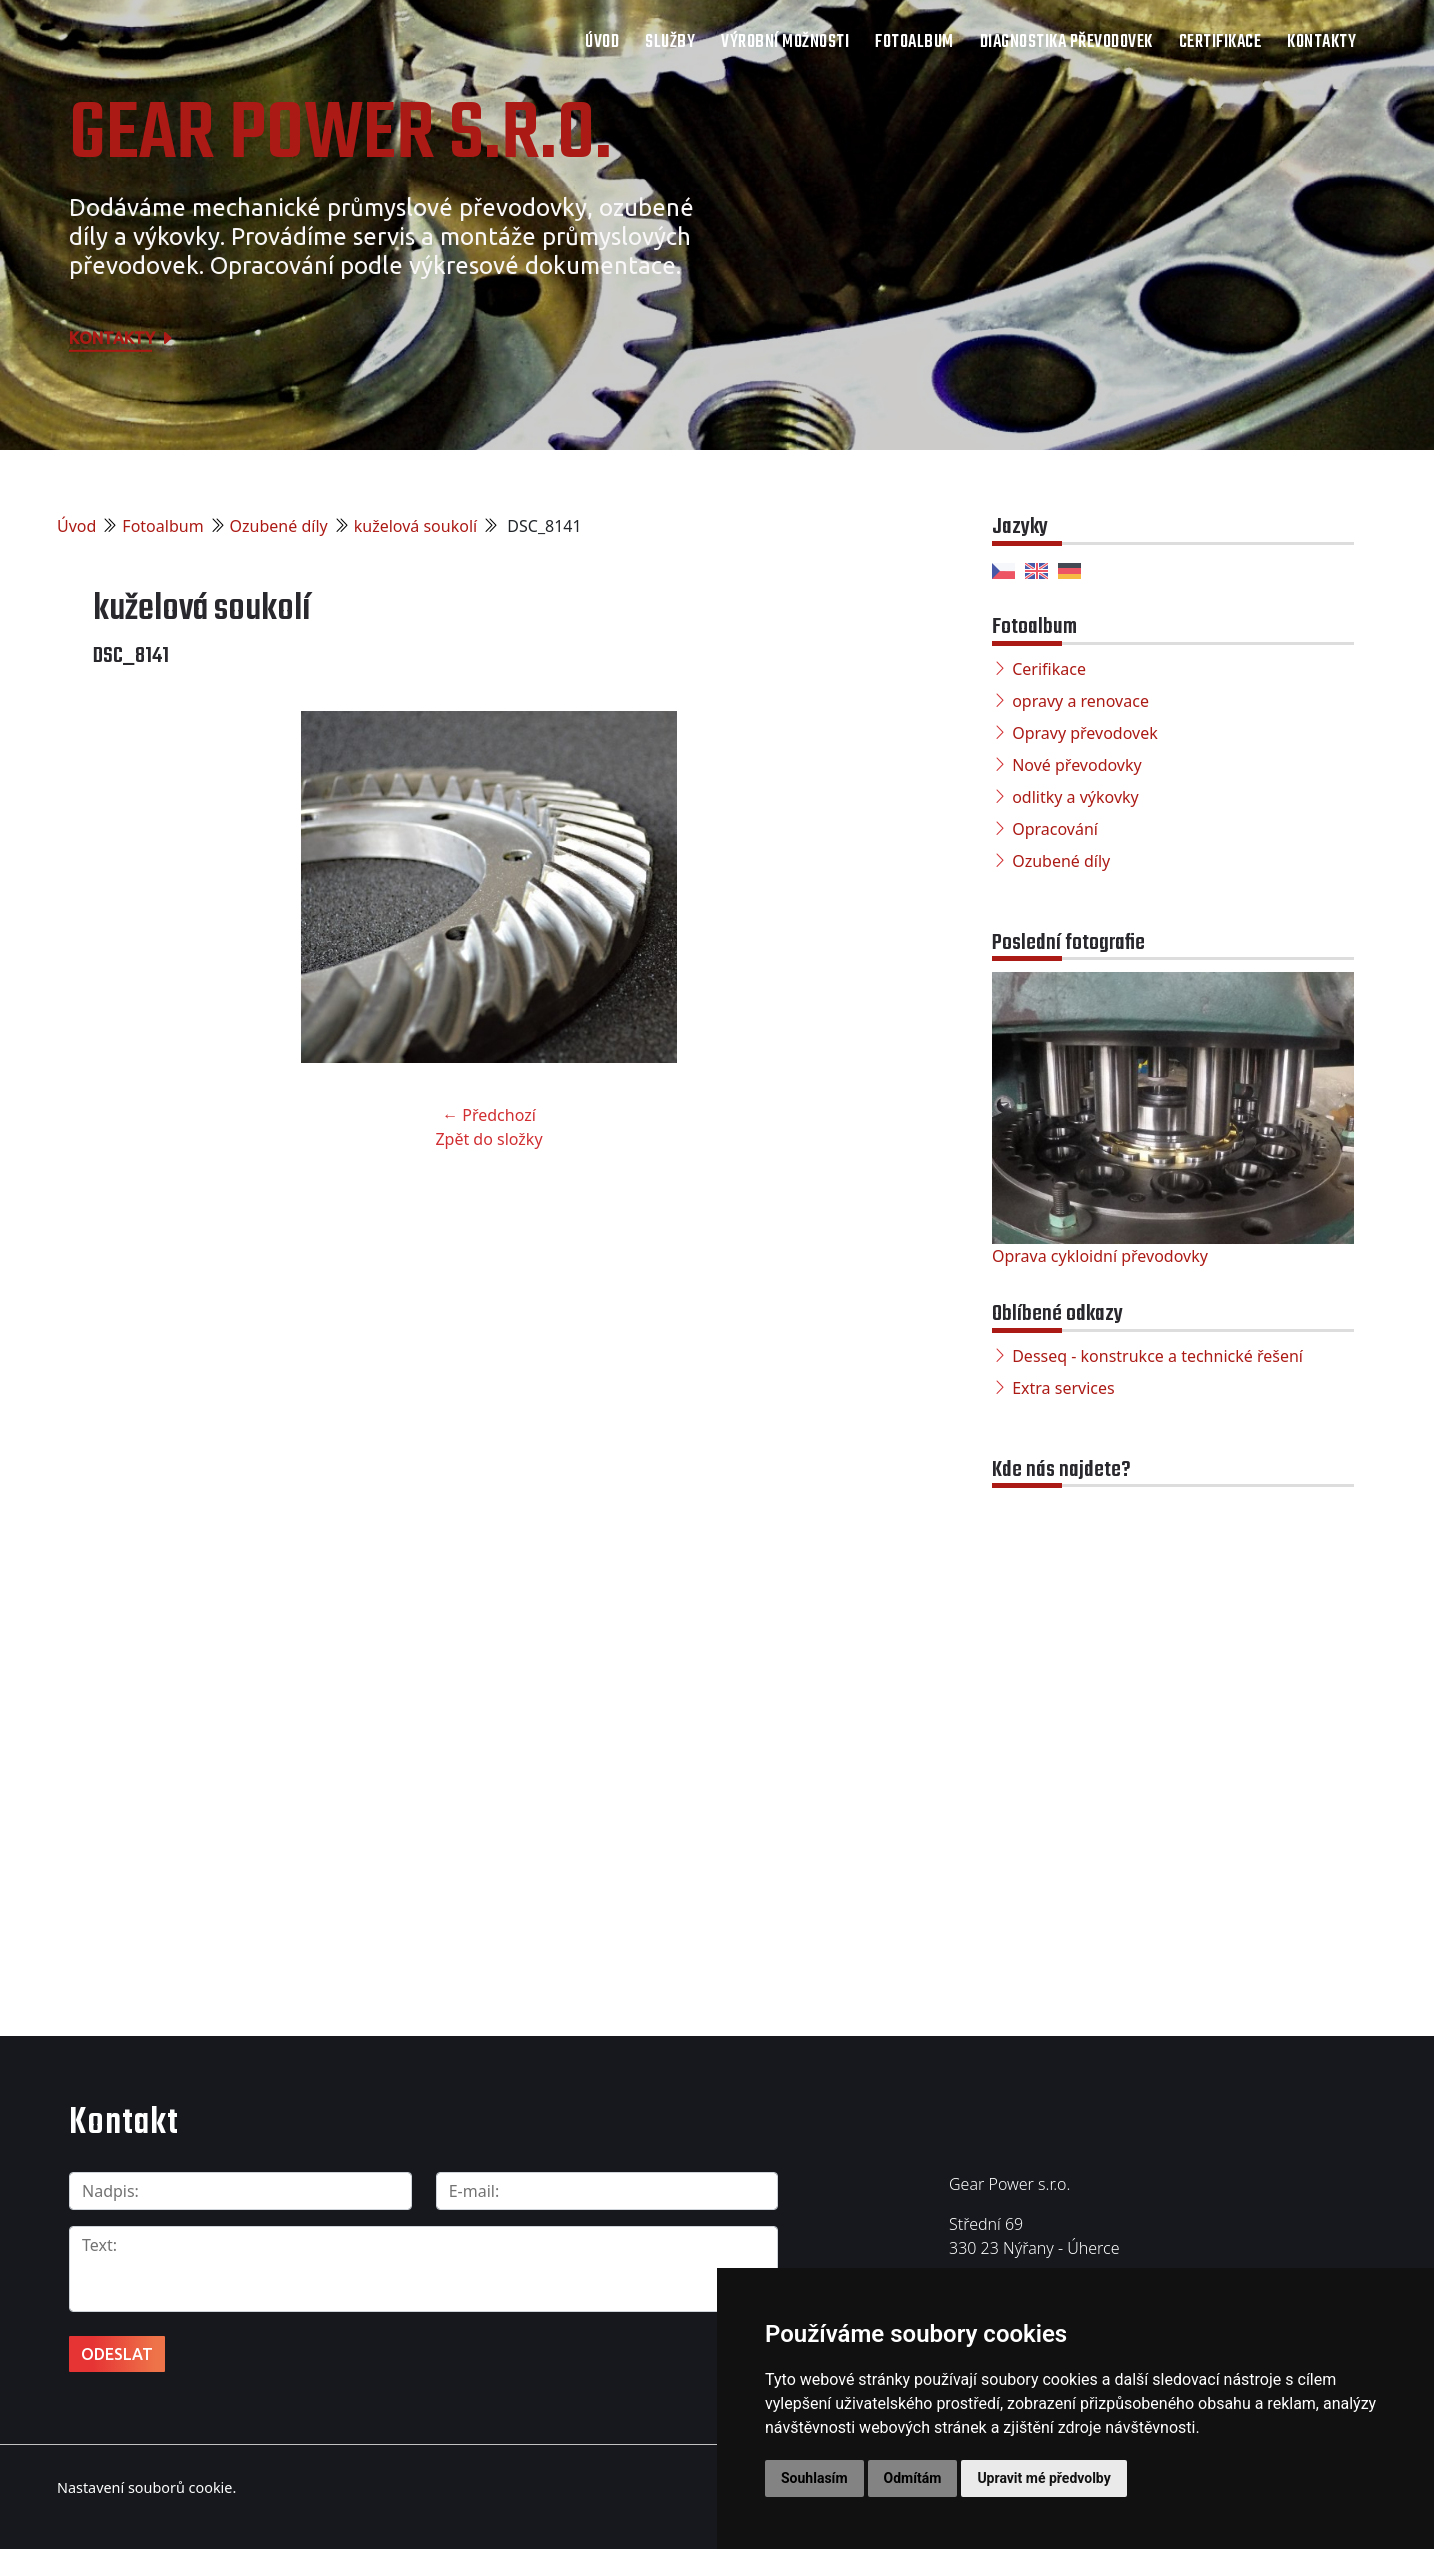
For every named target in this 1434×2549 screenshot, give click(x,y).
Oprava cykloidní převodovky (1100, 1256)
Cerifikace (1049, 669)
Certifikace (1220, 42)
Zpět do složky (488, 1139)
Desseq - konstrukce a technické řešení (1157, 1356)
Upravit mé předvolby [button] (1043, 2478)
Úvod (602, 42)
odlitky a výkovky (1075, 797)
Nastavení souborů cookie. (146, 2487)
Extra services (1063, 1388)
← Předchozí (489, 1115)
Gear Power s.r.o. (340, 136)
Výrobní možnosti (785, 42)
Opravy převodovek (1085, 733)
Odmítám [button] (913, 2478)
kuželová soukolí (415, 526)
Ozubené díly (279, 526)
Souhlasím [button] (814, 2478)
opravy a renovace (1080, 701)
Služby (670, 42)
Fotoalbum (914, 42)
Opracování (1055, 829)
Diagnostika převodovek (1066, 42)
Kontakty (1321, 42)
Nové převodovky (1077, 765)
